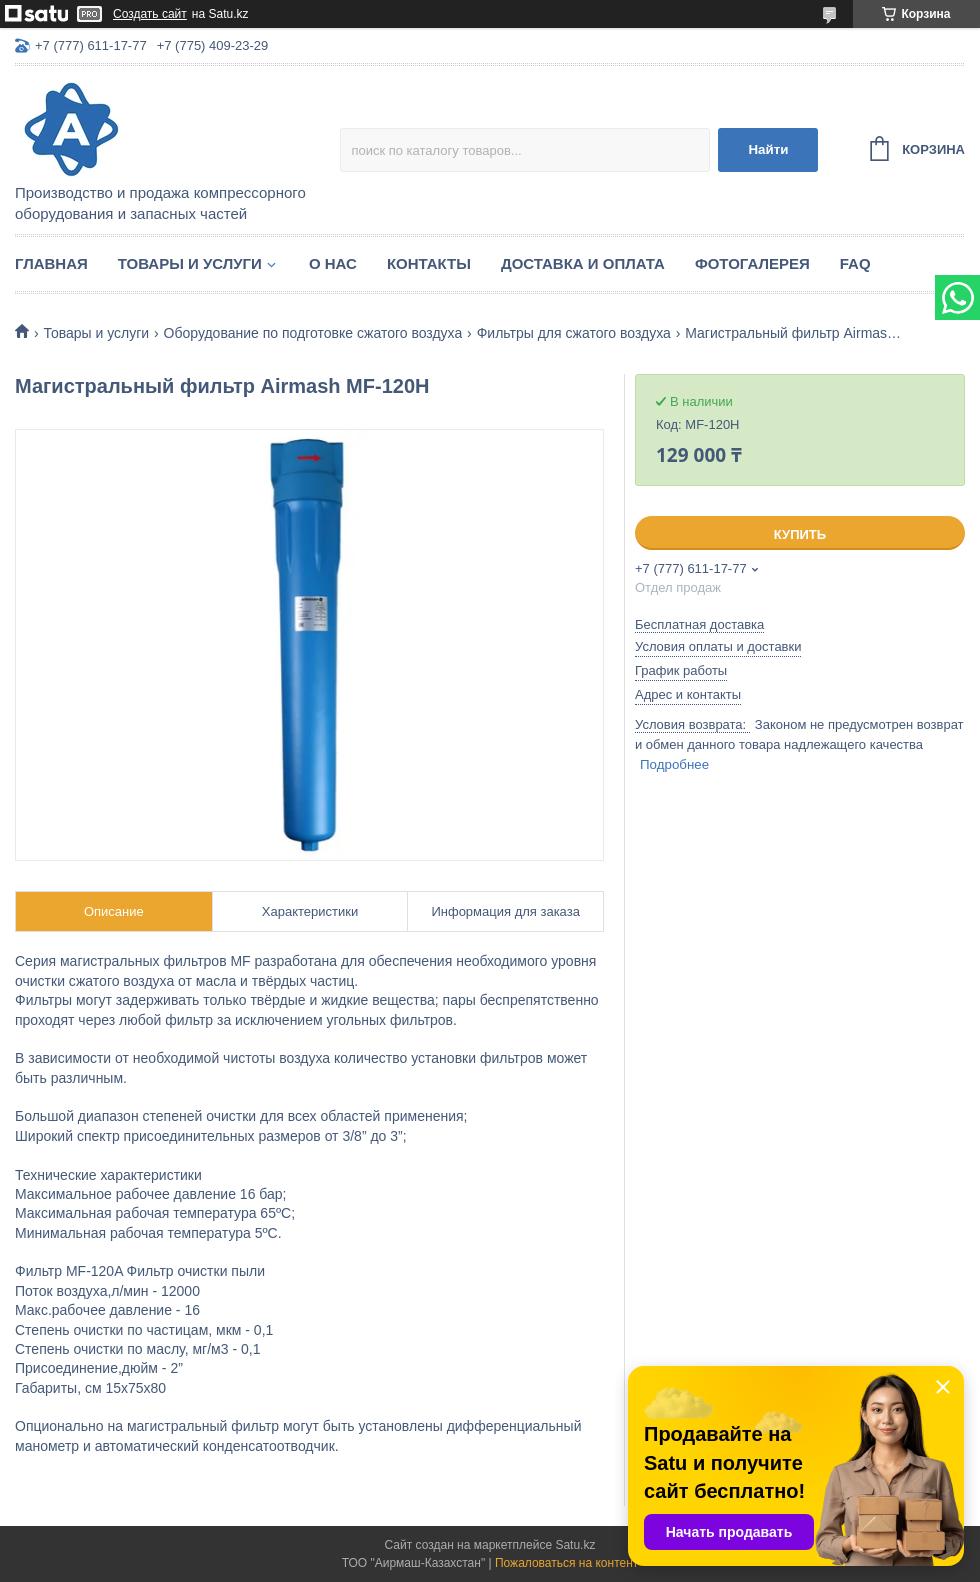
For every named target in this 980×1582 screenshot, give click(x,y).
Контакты (429, 263)
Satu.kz (575, 1545)
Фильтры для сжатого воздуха (574, 333)
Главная (51, 263)
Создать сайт (150, 14)
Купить (800, 534)
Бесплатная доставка (699, 624)
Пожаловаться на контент (566, 1563)
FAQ (855, 263)
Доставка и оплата (583, 263)
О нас (333, 263)
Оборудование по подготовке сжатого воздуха (313, 333)
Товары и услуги (190, 263)
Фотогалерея (752, 263)
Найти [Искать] (768, 149)
